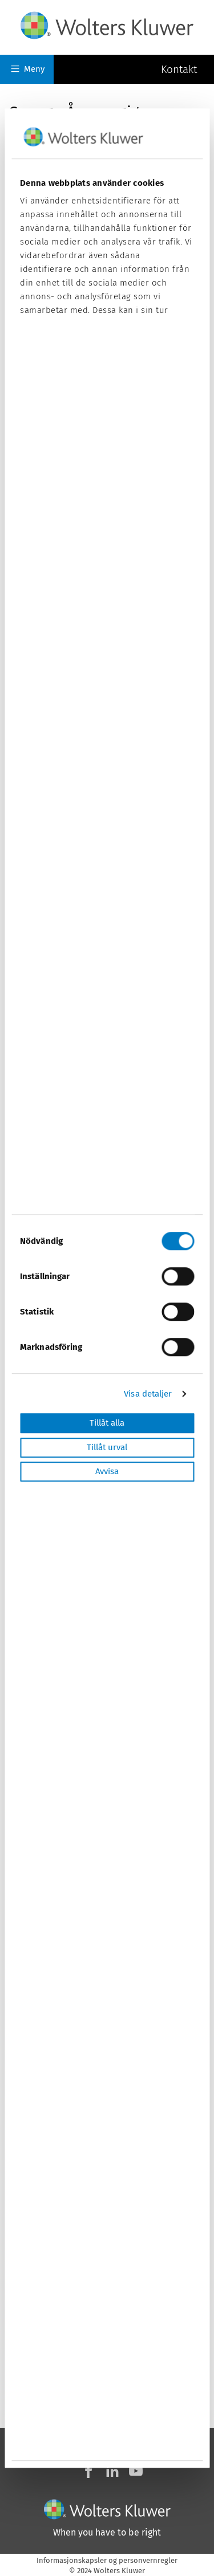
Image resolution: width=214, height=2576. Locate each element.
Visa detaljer (148, 1394)
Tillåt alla (107, 1423)
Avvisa (107, 1472)
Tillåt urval (107, 1447)
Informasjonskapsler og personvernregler (107, 2560)
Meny (28, 69)
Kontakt (179, 68)
